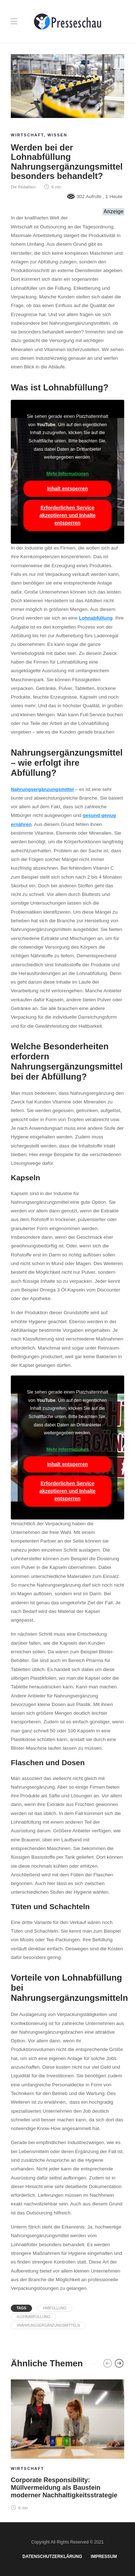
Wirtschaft (27, 135)
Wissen (57, 135)
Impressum (104, 2556)
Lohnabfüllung (96, 618)
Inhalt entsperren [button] (67, 488)
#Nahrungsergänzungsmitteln (48, 2325)
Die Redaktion (23, 187)
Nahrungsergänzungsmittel (42, 789)
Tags (21, 2308)
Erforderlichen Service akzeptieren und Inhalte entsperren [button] (68, 515)
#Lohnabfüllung (33, 2317)
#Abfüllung (55, 2308)
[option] (67, 2443)
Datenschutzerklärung (52, 2556)
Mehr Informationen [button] (67, 473)
